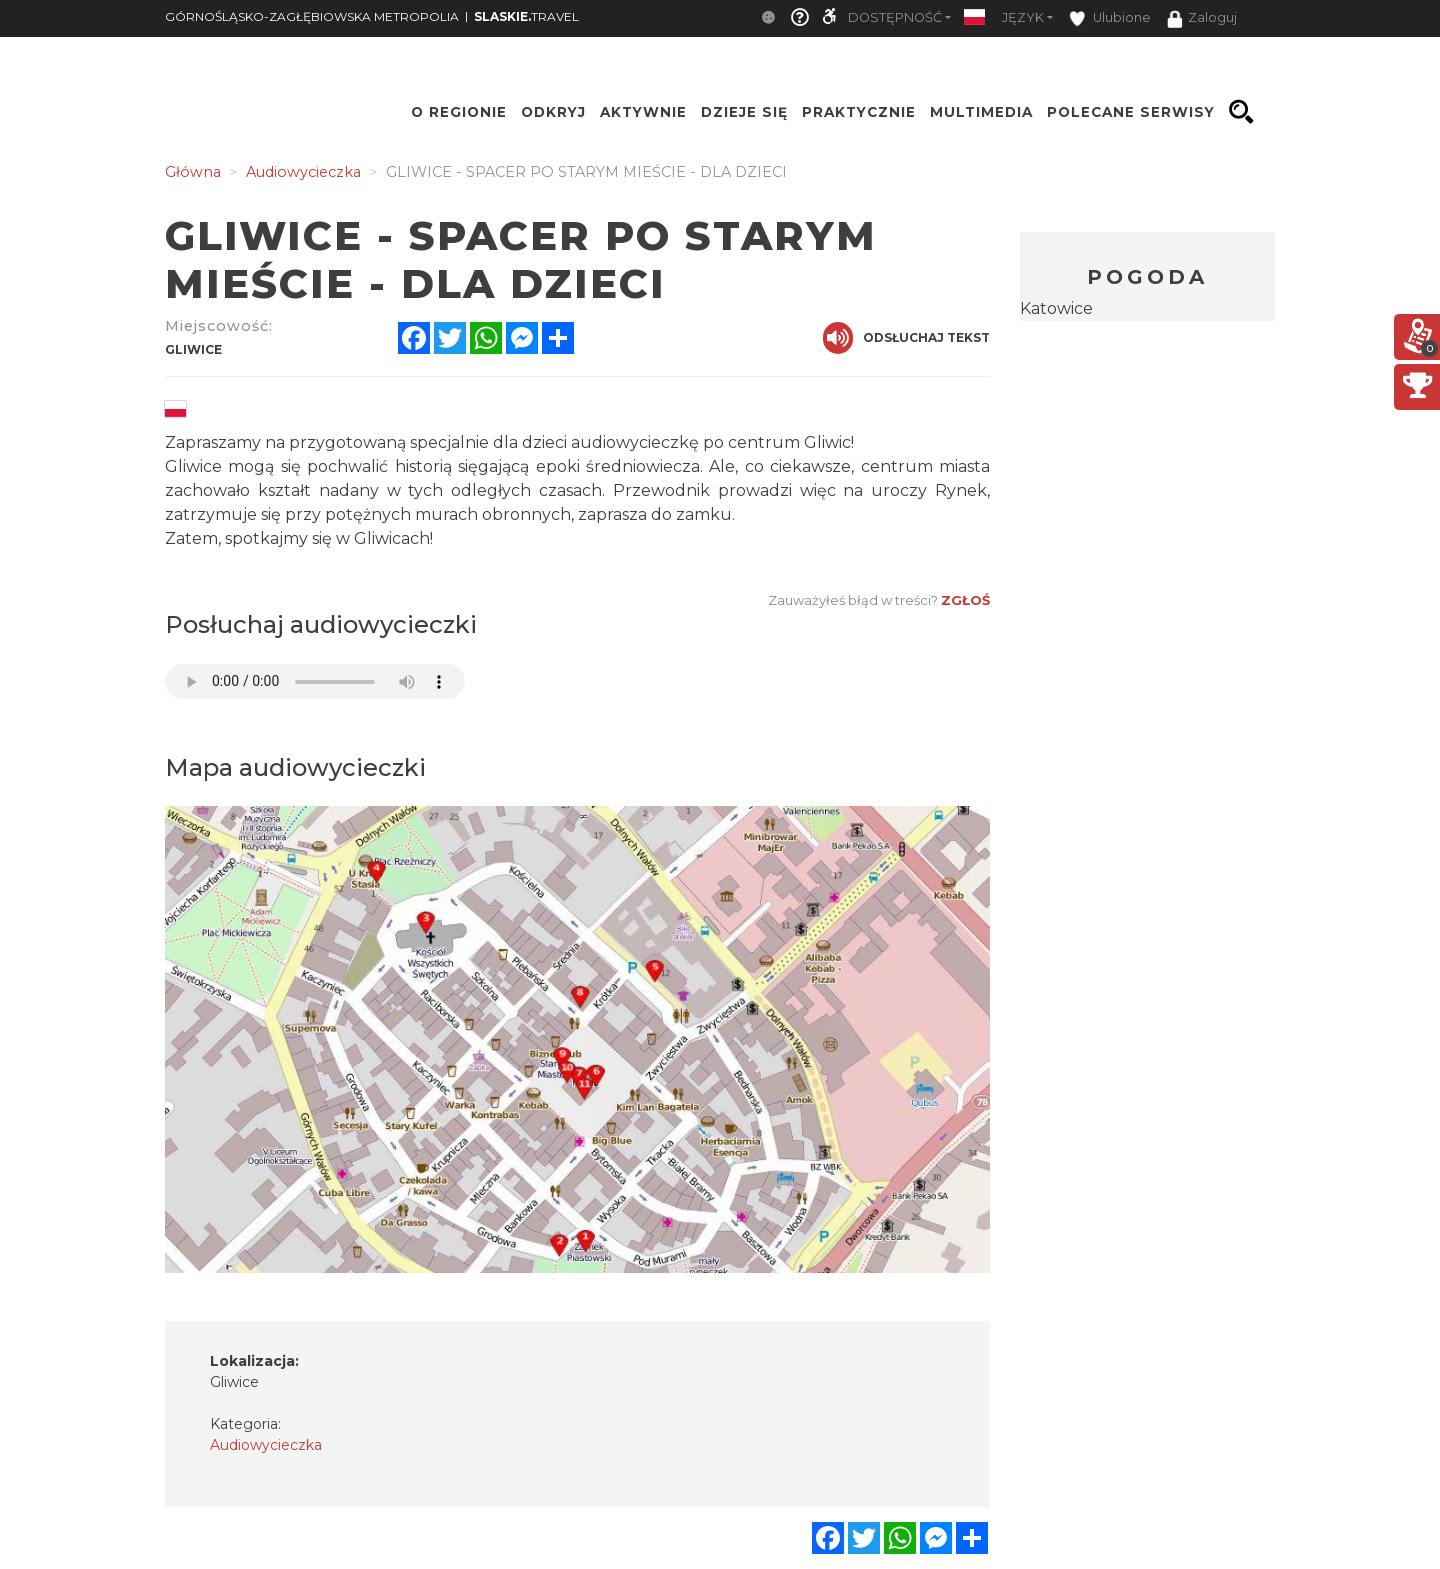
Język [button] (1023, 17)
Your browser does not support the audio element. (315, 681)
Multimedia (981, 112)
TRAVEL (526, 16)
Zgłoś (965, 600)
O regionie (459, 112)
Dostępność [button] (895, 17)
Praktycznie (859, 112)
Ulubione (1110, 18)
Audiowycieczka (266, 1445)
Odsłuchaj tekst (906, 338)
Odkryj (553, 112)
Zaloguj (1202, 19)
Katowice (1056, 308)
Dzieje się (744, 112)
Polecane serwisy (1131, 112)
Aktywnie (643, 112)
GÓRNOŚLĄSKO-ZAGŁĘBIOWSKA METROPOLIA (312, 16)
